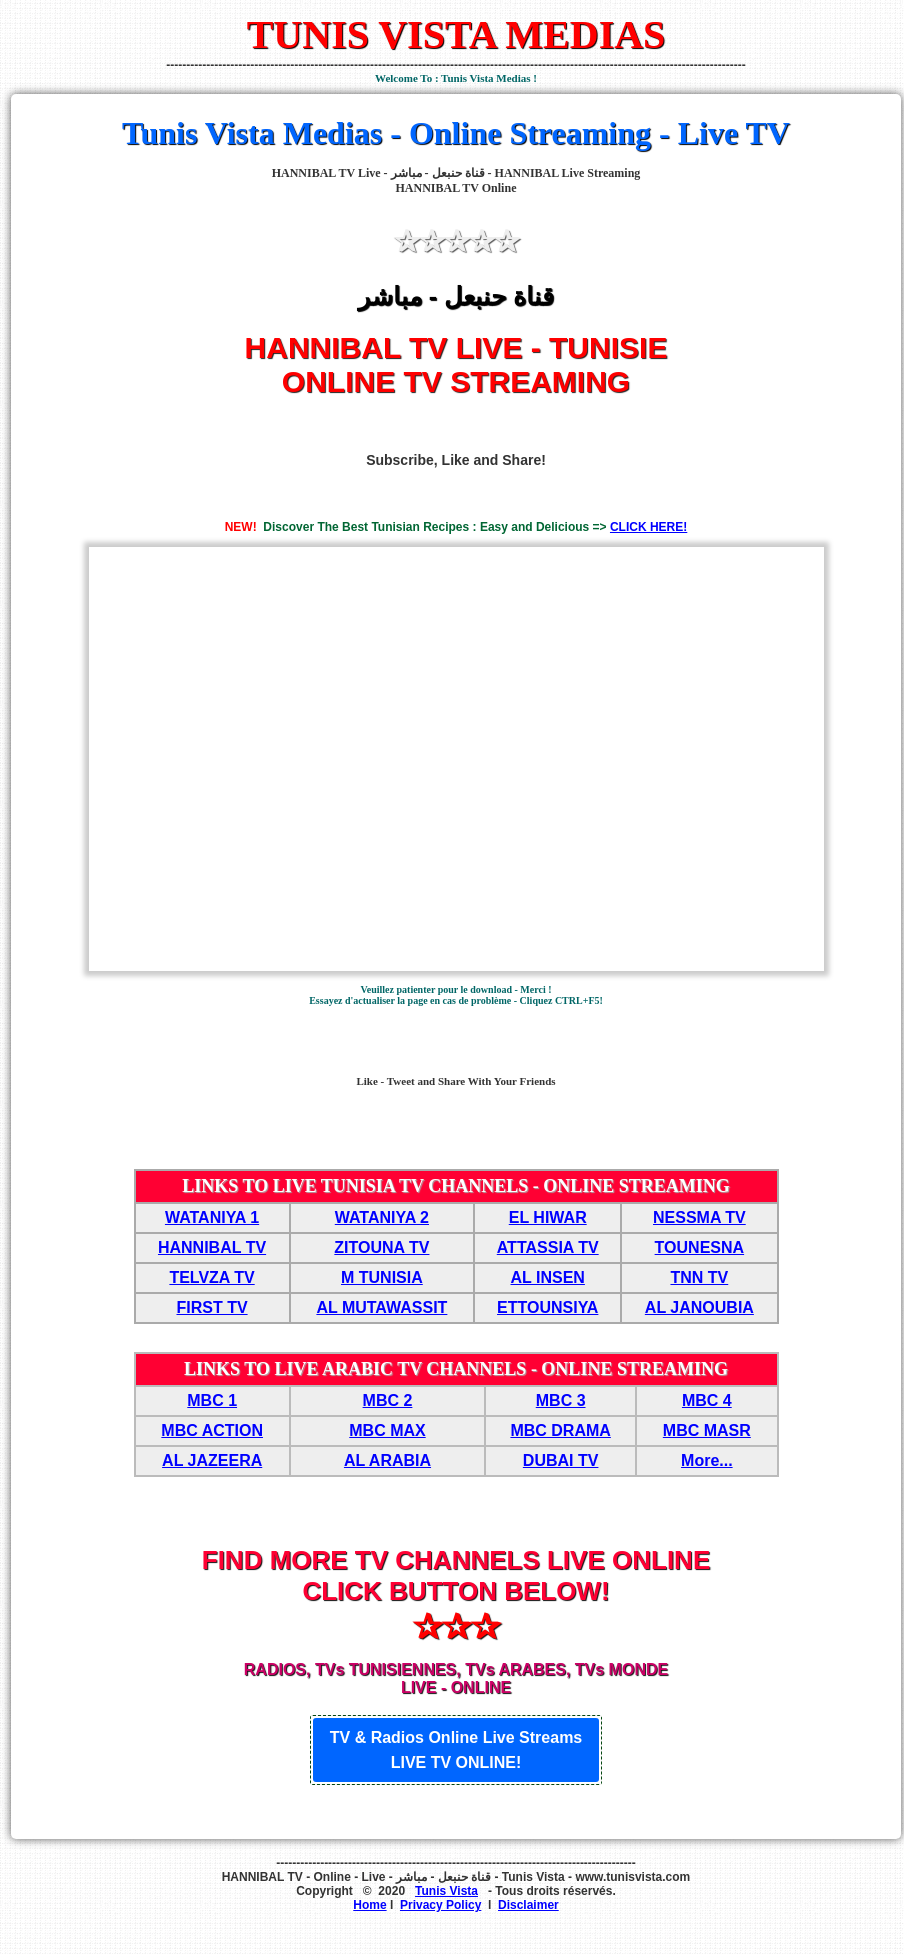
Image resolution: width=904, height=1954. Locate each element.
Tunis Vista (446, 1891)
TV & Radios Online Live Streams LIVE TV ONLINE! (456, 1750)
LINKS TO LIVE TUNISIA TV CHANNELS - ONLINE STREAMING (456, 1186)
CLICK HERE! (648, 527)
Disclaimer (528, 1905)
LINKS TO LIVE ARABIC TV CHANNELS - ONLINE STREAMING (456, 1369)
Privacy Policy (440, 1905)
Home (369, 1905)
